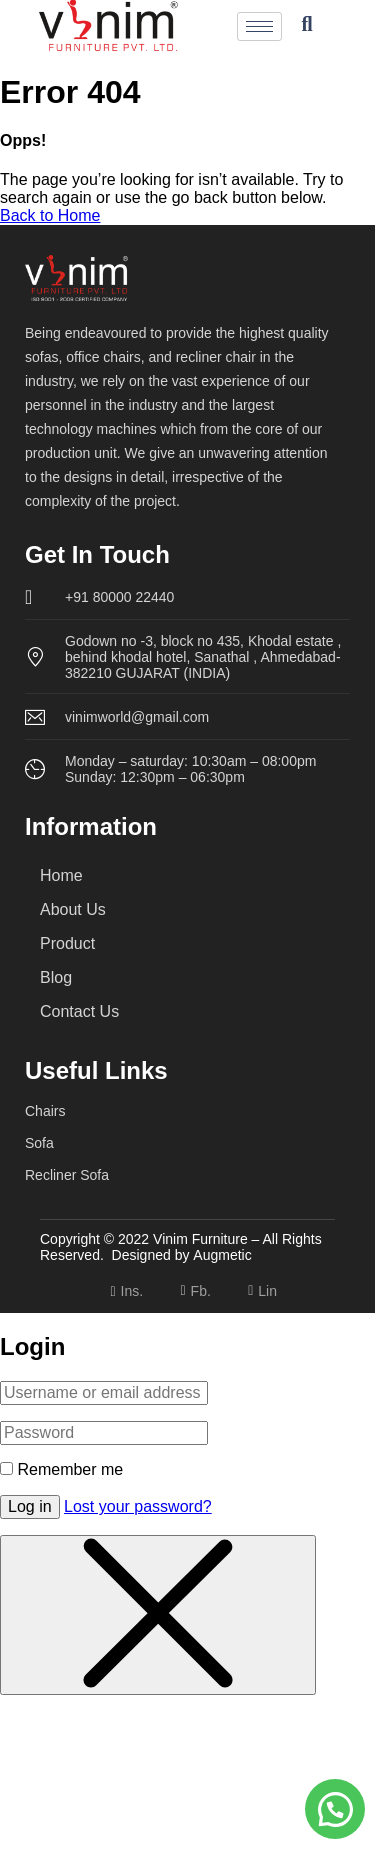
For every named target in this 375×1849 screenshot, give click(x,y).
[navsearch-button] (307, 26)
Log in (30, 1506)
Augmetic (222, 1255)
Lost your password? (138, 1506)
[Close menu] (158, 1615)
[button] (335, 1809)
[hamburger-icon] (259, 26)
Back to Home (50, 215)
